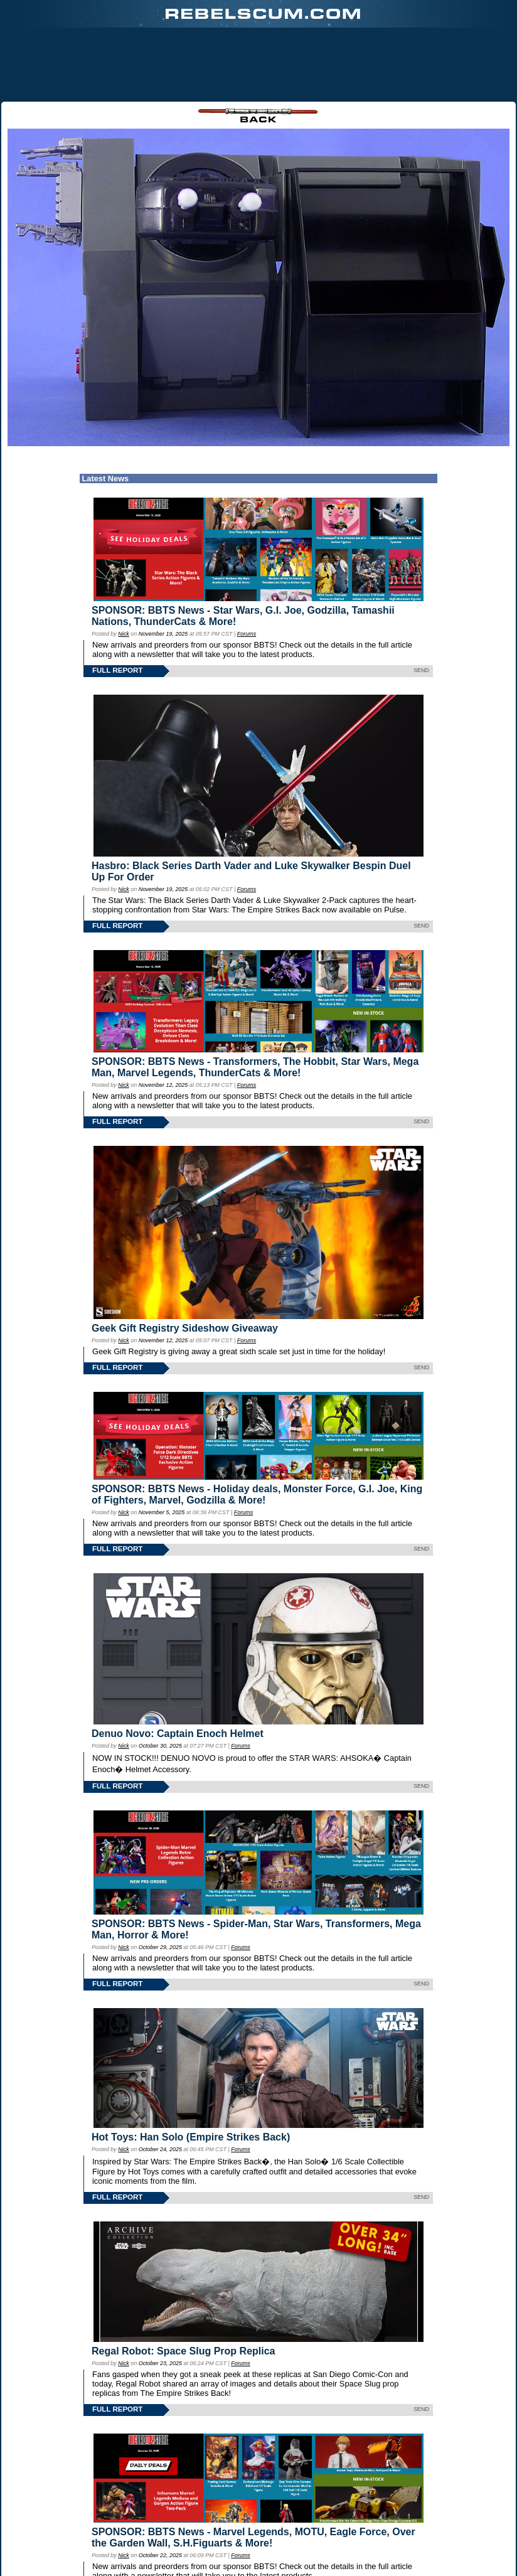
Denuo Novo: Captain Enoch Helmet (178, 1669)
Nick (123, 569)
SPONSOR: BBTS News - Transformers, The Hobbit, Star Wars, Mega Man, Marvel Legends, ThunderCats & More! (255, 1002)
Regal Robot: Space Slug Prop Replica (183, 2286)
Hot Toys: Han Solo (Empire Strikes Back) (191, 2073)
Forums (246, 569)
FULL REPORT (117, 605)
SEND (421, 605)
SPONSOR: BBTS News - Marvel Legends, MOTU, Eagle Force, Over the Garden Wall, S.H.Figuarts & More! (253, 2473)
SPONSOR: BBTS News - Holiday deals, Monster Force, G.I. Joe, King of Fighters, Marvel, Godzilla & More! (257, 1430)
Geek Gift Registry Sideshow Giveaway (185, 1263)
